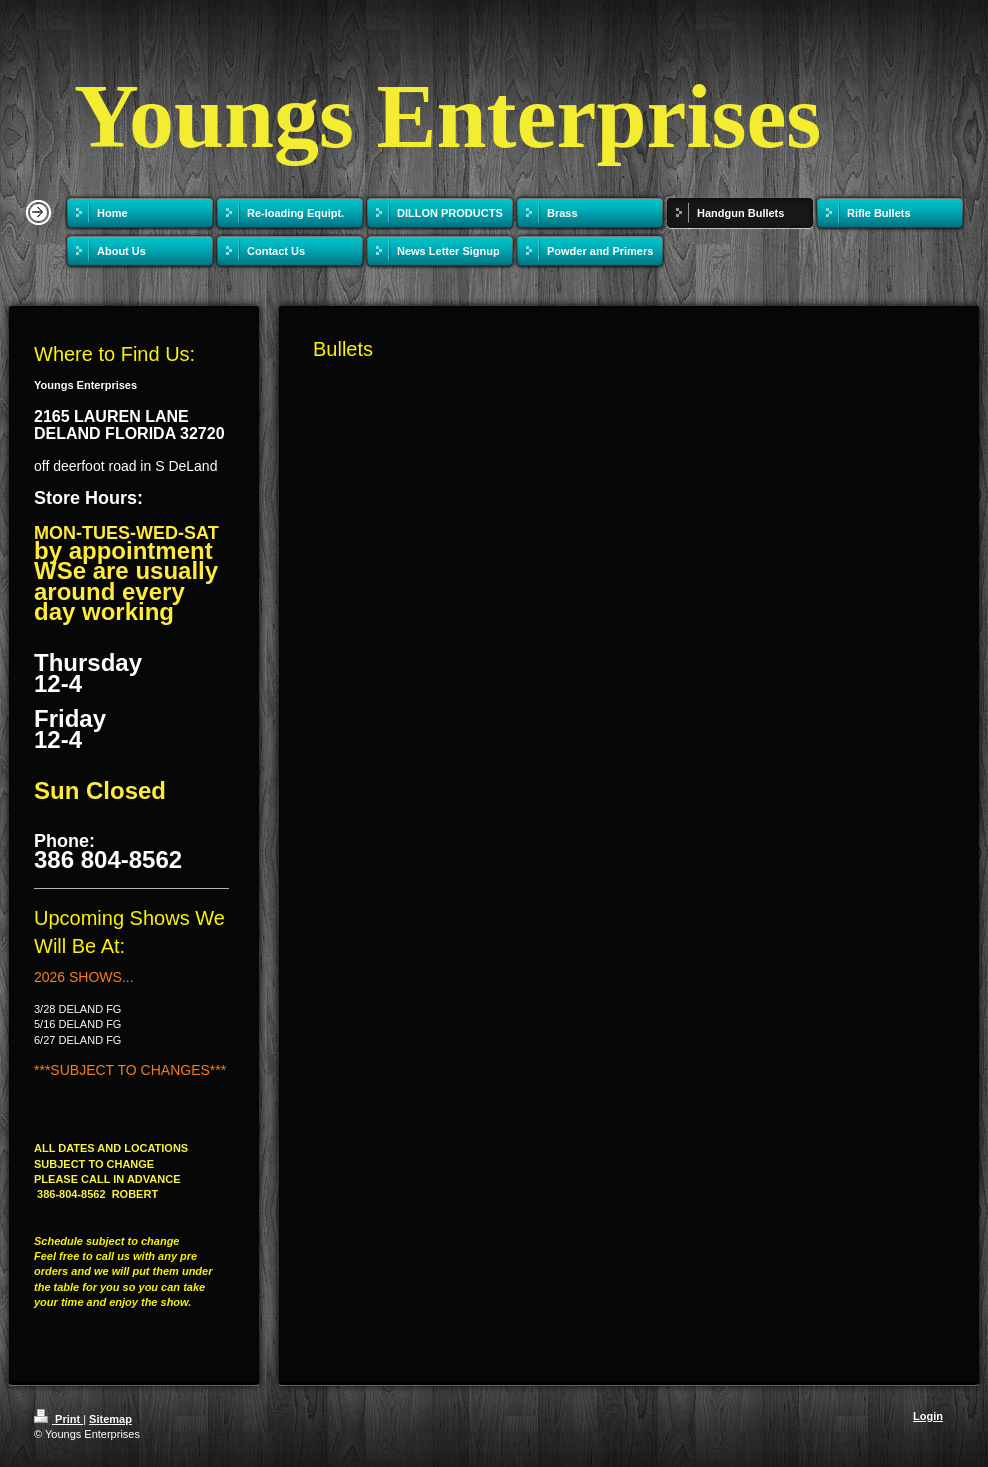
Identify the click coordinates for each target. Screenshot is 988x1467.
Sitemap (110, 1419)
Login (928, 1416)
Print (58, 1419)
